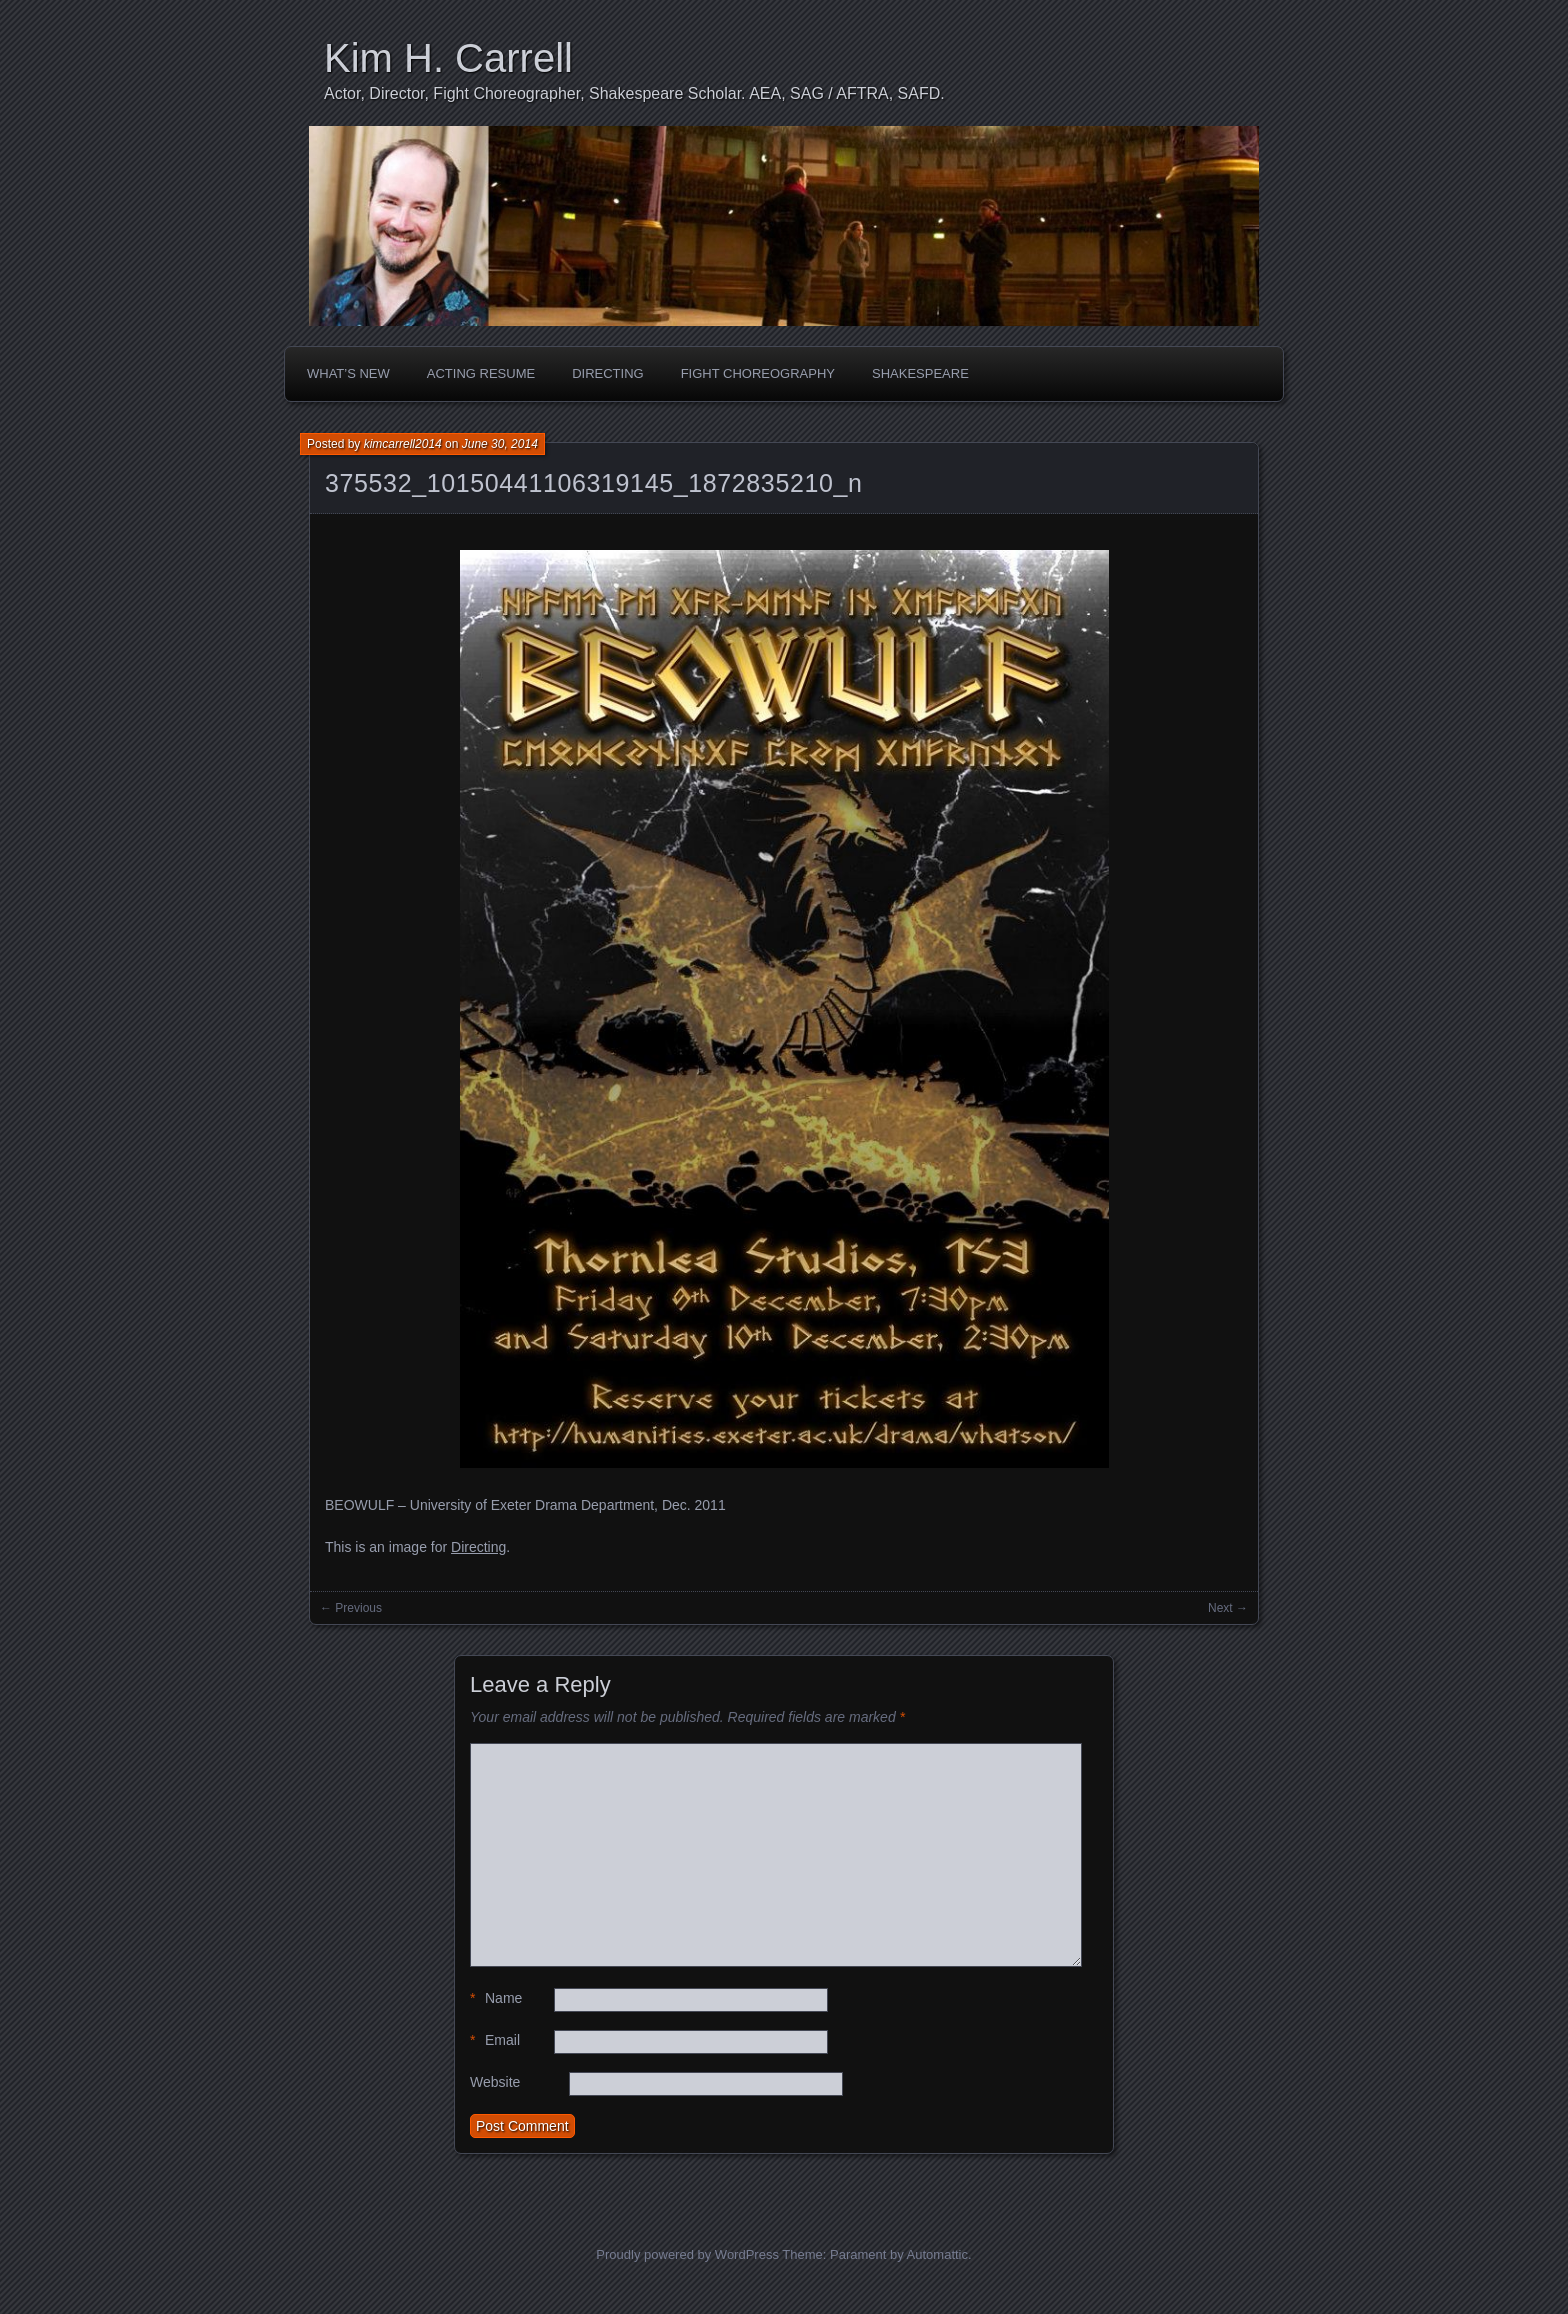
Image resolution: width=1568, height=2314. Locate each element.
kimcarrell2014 (403, 444)
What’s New (348, 373)
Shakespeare (920, 373)
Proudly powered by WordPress (687, 2254)
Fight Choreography (758, 373)
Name (496, 1998)
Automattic (937, 2254)
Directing (608, 373)
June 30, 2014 (500, 444)
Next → (1228, 1608)
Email (495, 2040)
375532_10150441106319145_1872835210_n (594, 483)
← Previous (351, 1608)
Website (495, 2082)
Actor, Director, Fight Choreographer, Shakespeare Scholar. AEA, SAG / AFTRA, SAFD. (634, 93)
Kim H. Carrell (448, 58)
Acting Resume (481, 373)
